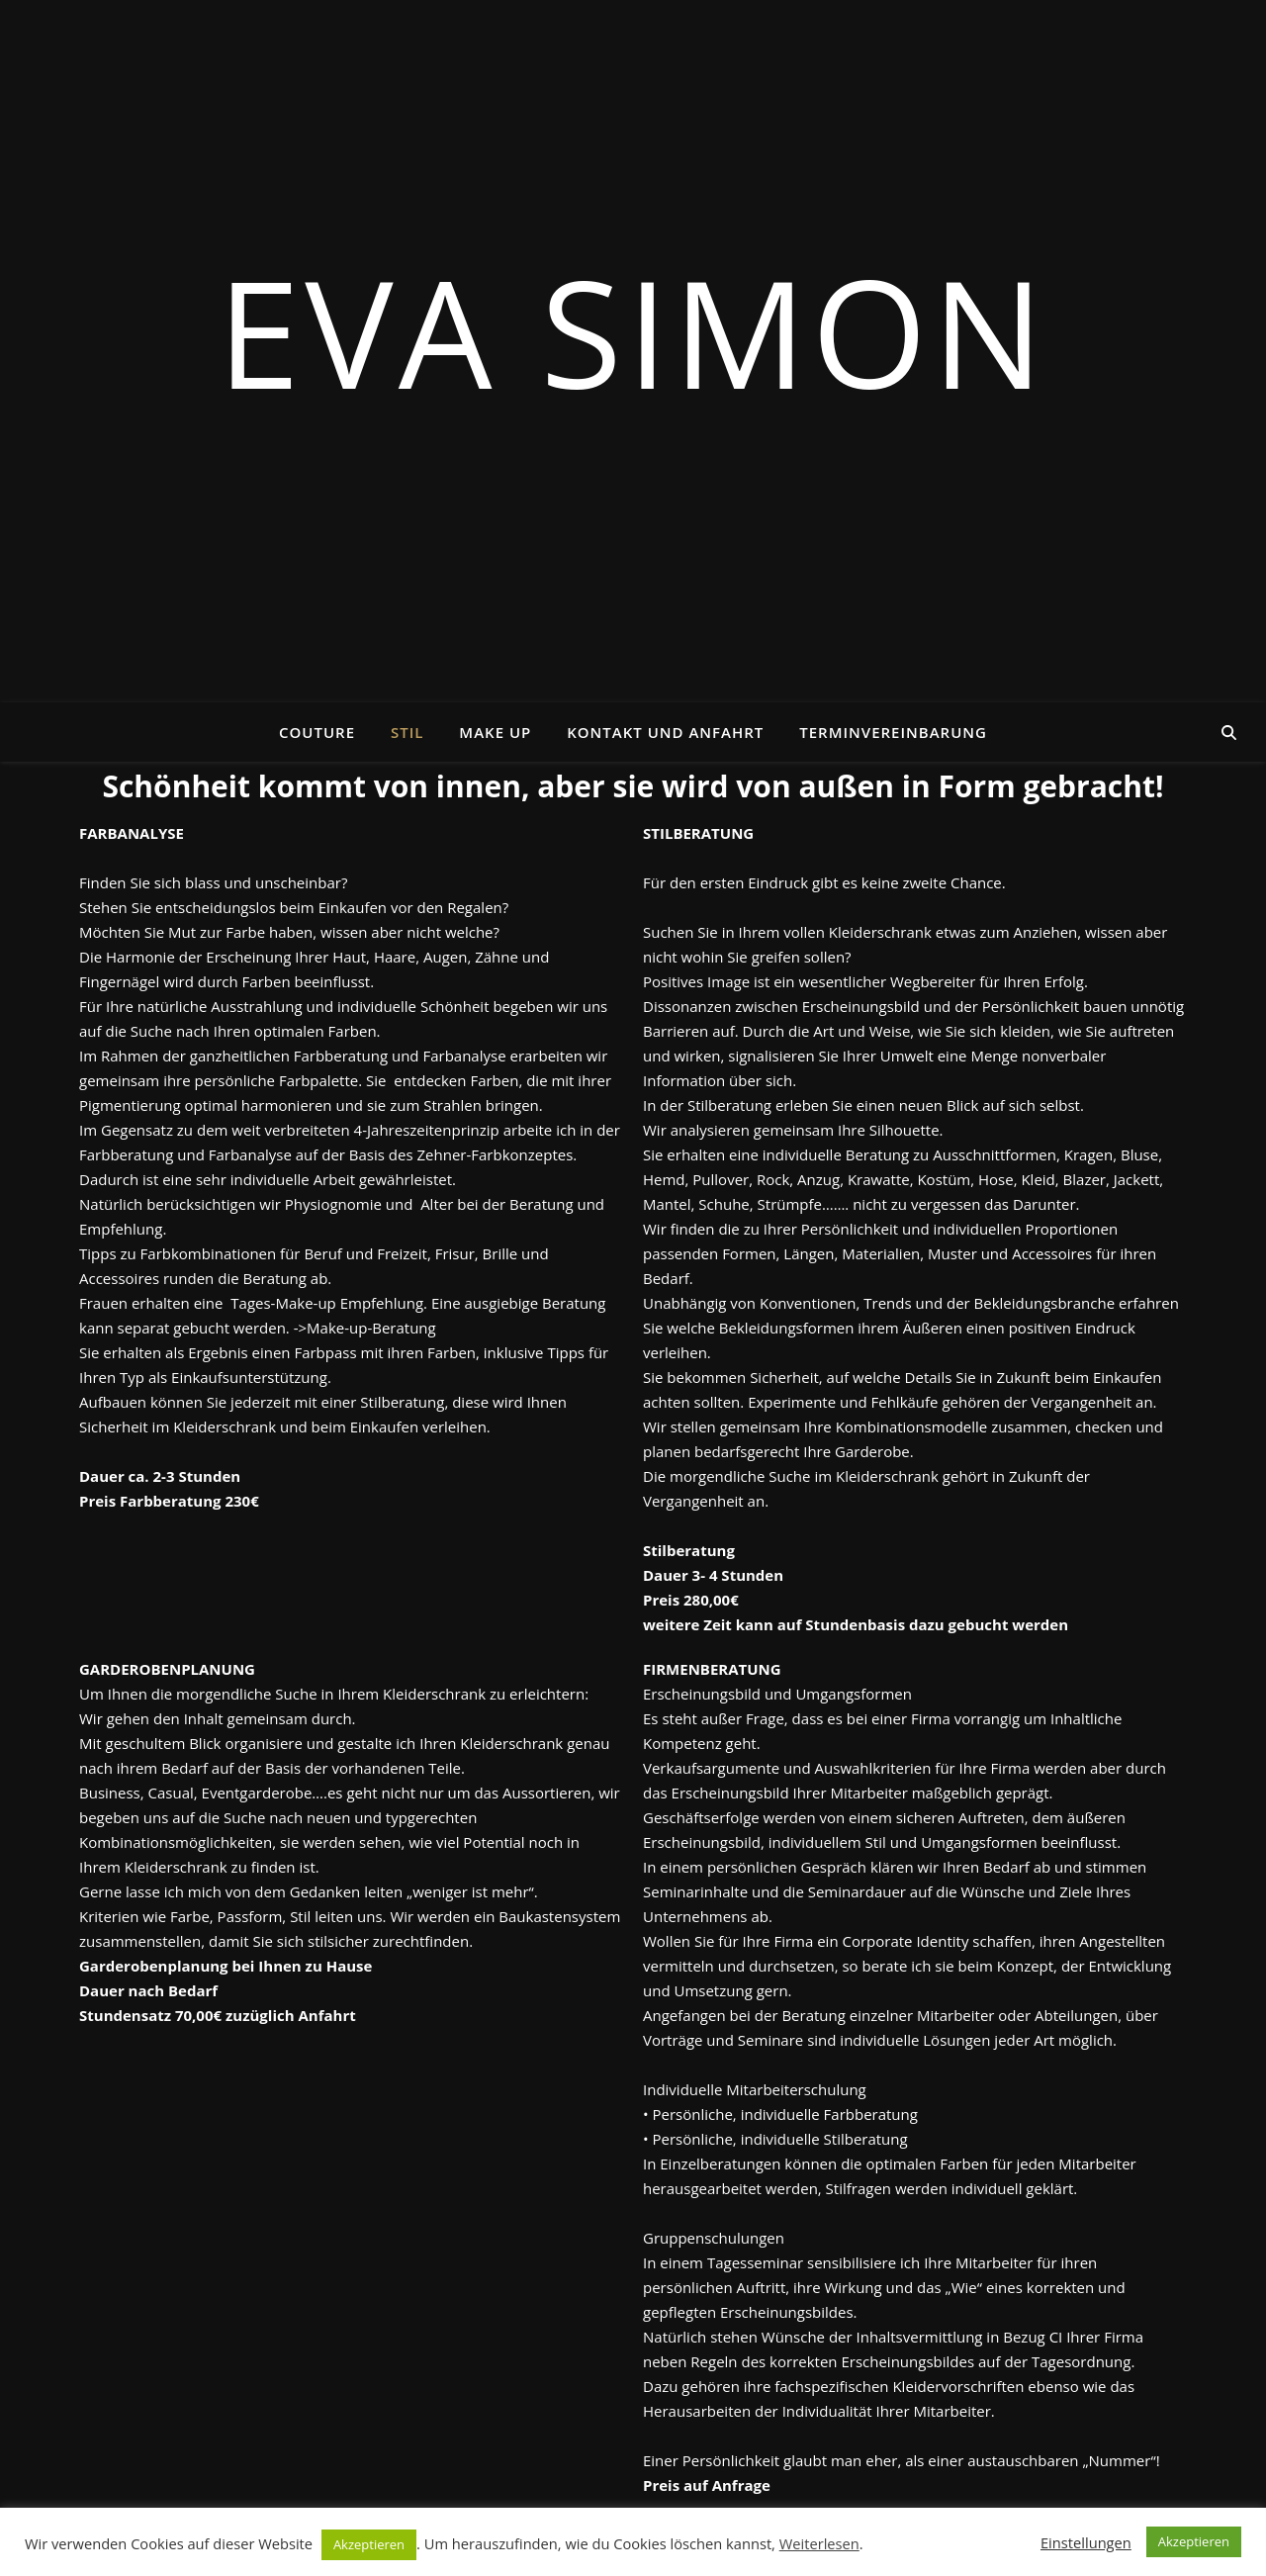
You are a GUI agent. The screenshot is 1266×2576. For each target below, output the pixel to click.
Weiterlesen (819, 2543)
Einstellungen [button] (1085, 2542)
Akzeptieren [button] (369, 2544)
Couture (317, 732)
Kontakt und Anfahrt (665, 732)
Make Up (495, 732)
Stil (407, 732)
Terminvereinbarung (893, 732)
